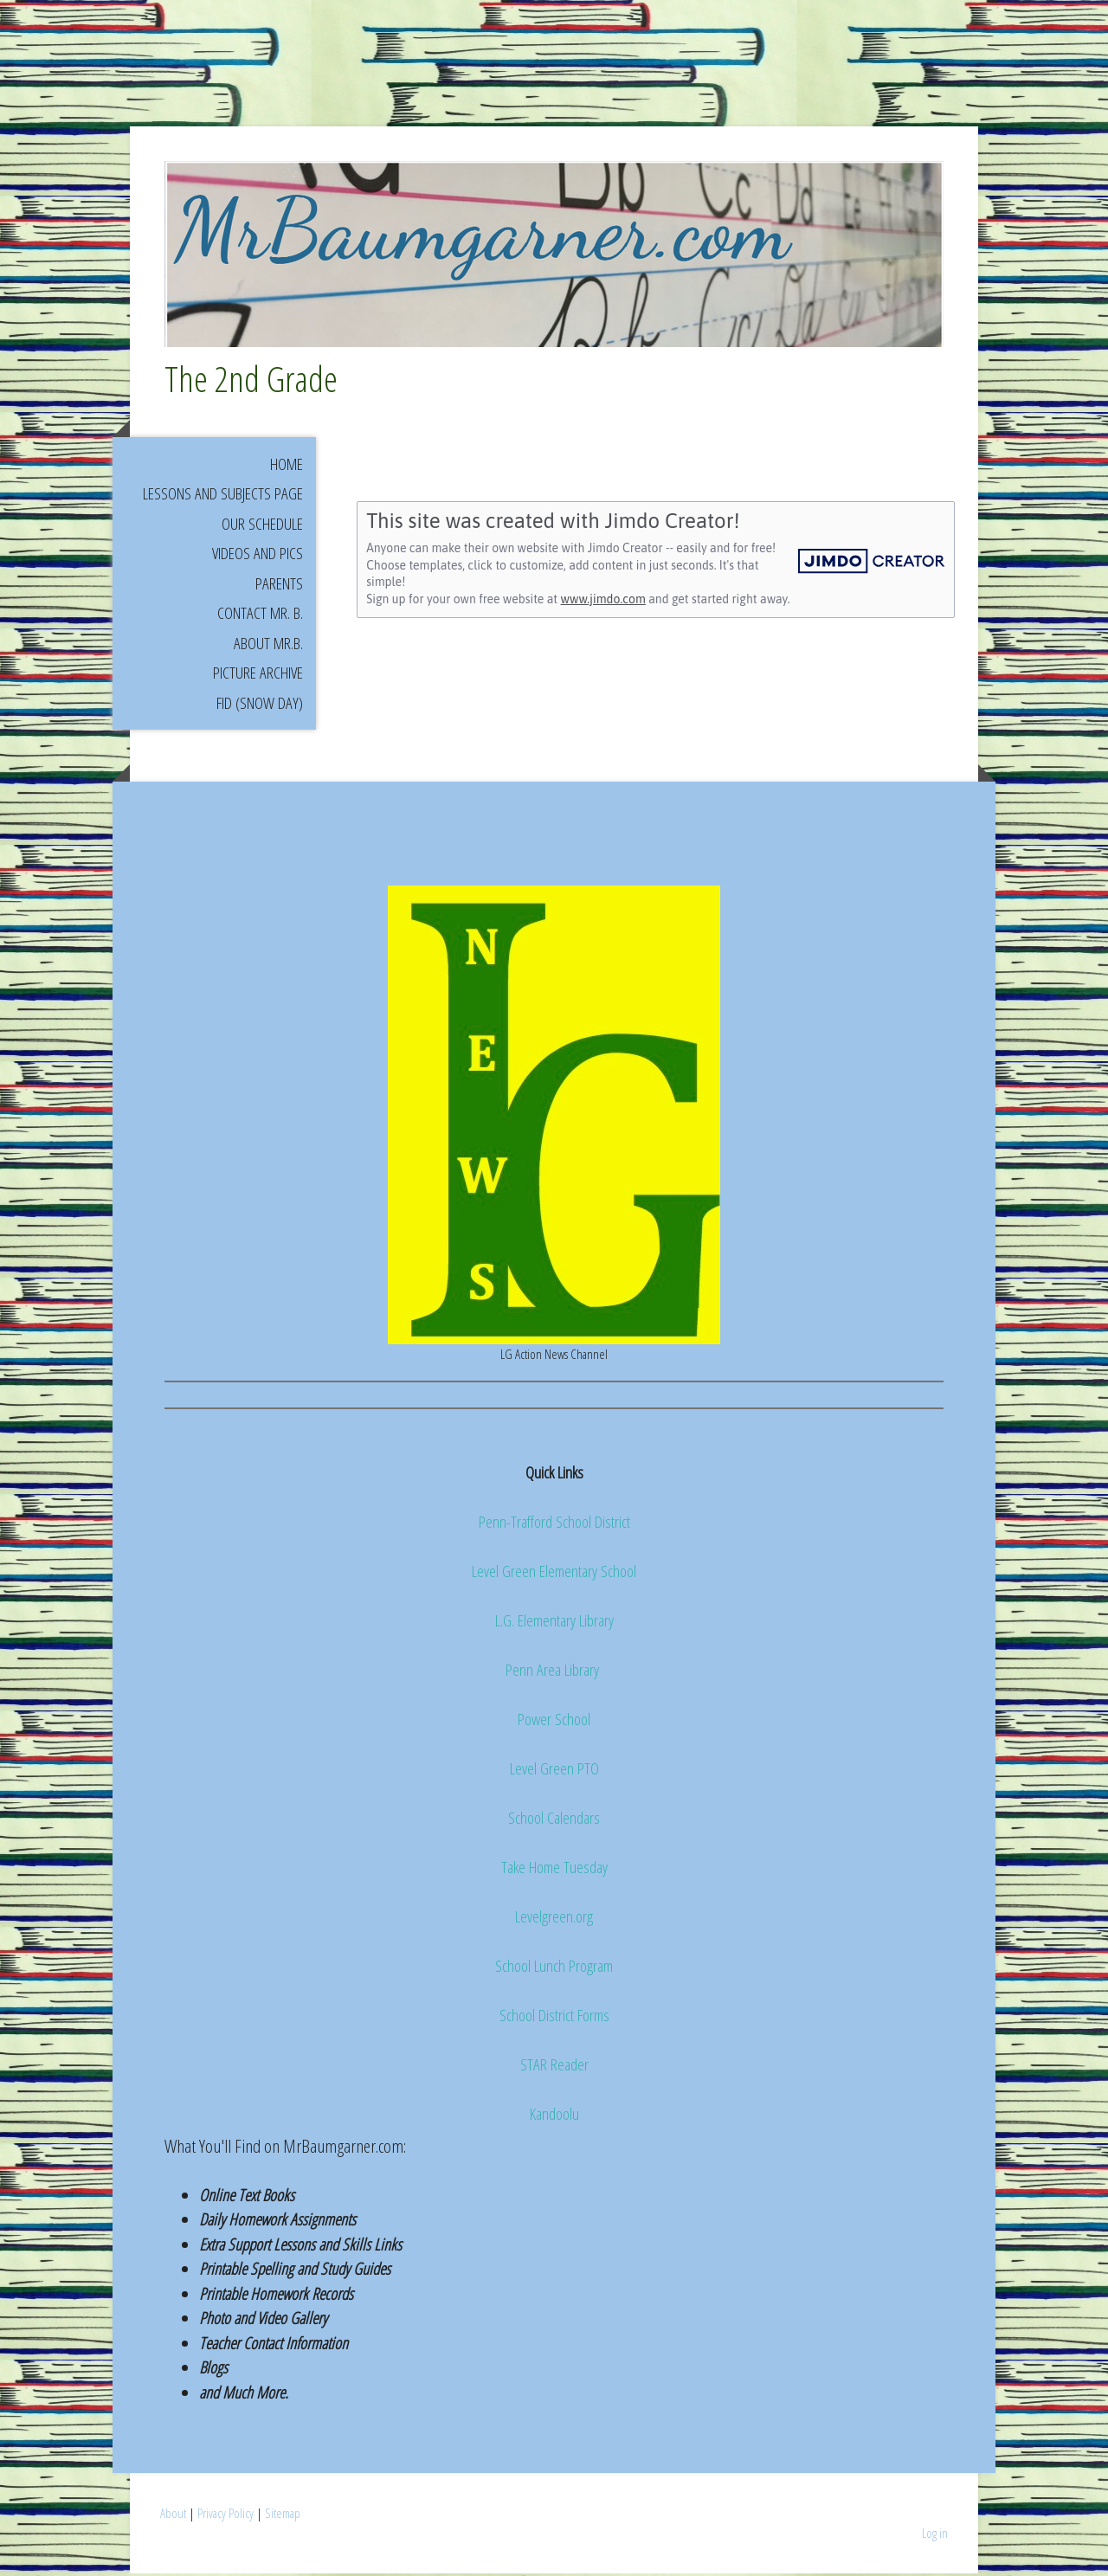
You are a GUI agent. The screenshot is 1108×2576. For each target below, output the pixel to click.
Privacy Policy (225, 2516)
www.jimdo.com (603, 602)
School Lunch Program (554, 1969)
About (173, 2516)
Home (286, 466)
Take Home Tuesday (554, 1870)
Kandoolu (554, 2117)
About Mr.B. (268, 645)
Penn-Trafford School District (554, 1525)
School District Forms (554, 2018)
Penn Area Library (554, 1673)
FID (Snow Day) (259, 705)
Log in (935, 2536)
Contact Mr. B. (260, 616)
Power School (554, 1722)
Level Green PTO (554, 1772)
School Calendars (554, 1821)
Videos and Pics (257, 556)
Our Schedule (262, 526)
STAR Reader (554, 2068)
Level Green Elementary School (554, 1574)
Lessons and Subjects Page (223, 497)
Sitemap (282, 2516)
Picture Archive (258, 676)
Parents (279, 586)
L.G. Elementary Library (554, 1624)
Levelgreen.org (554, 1920)
